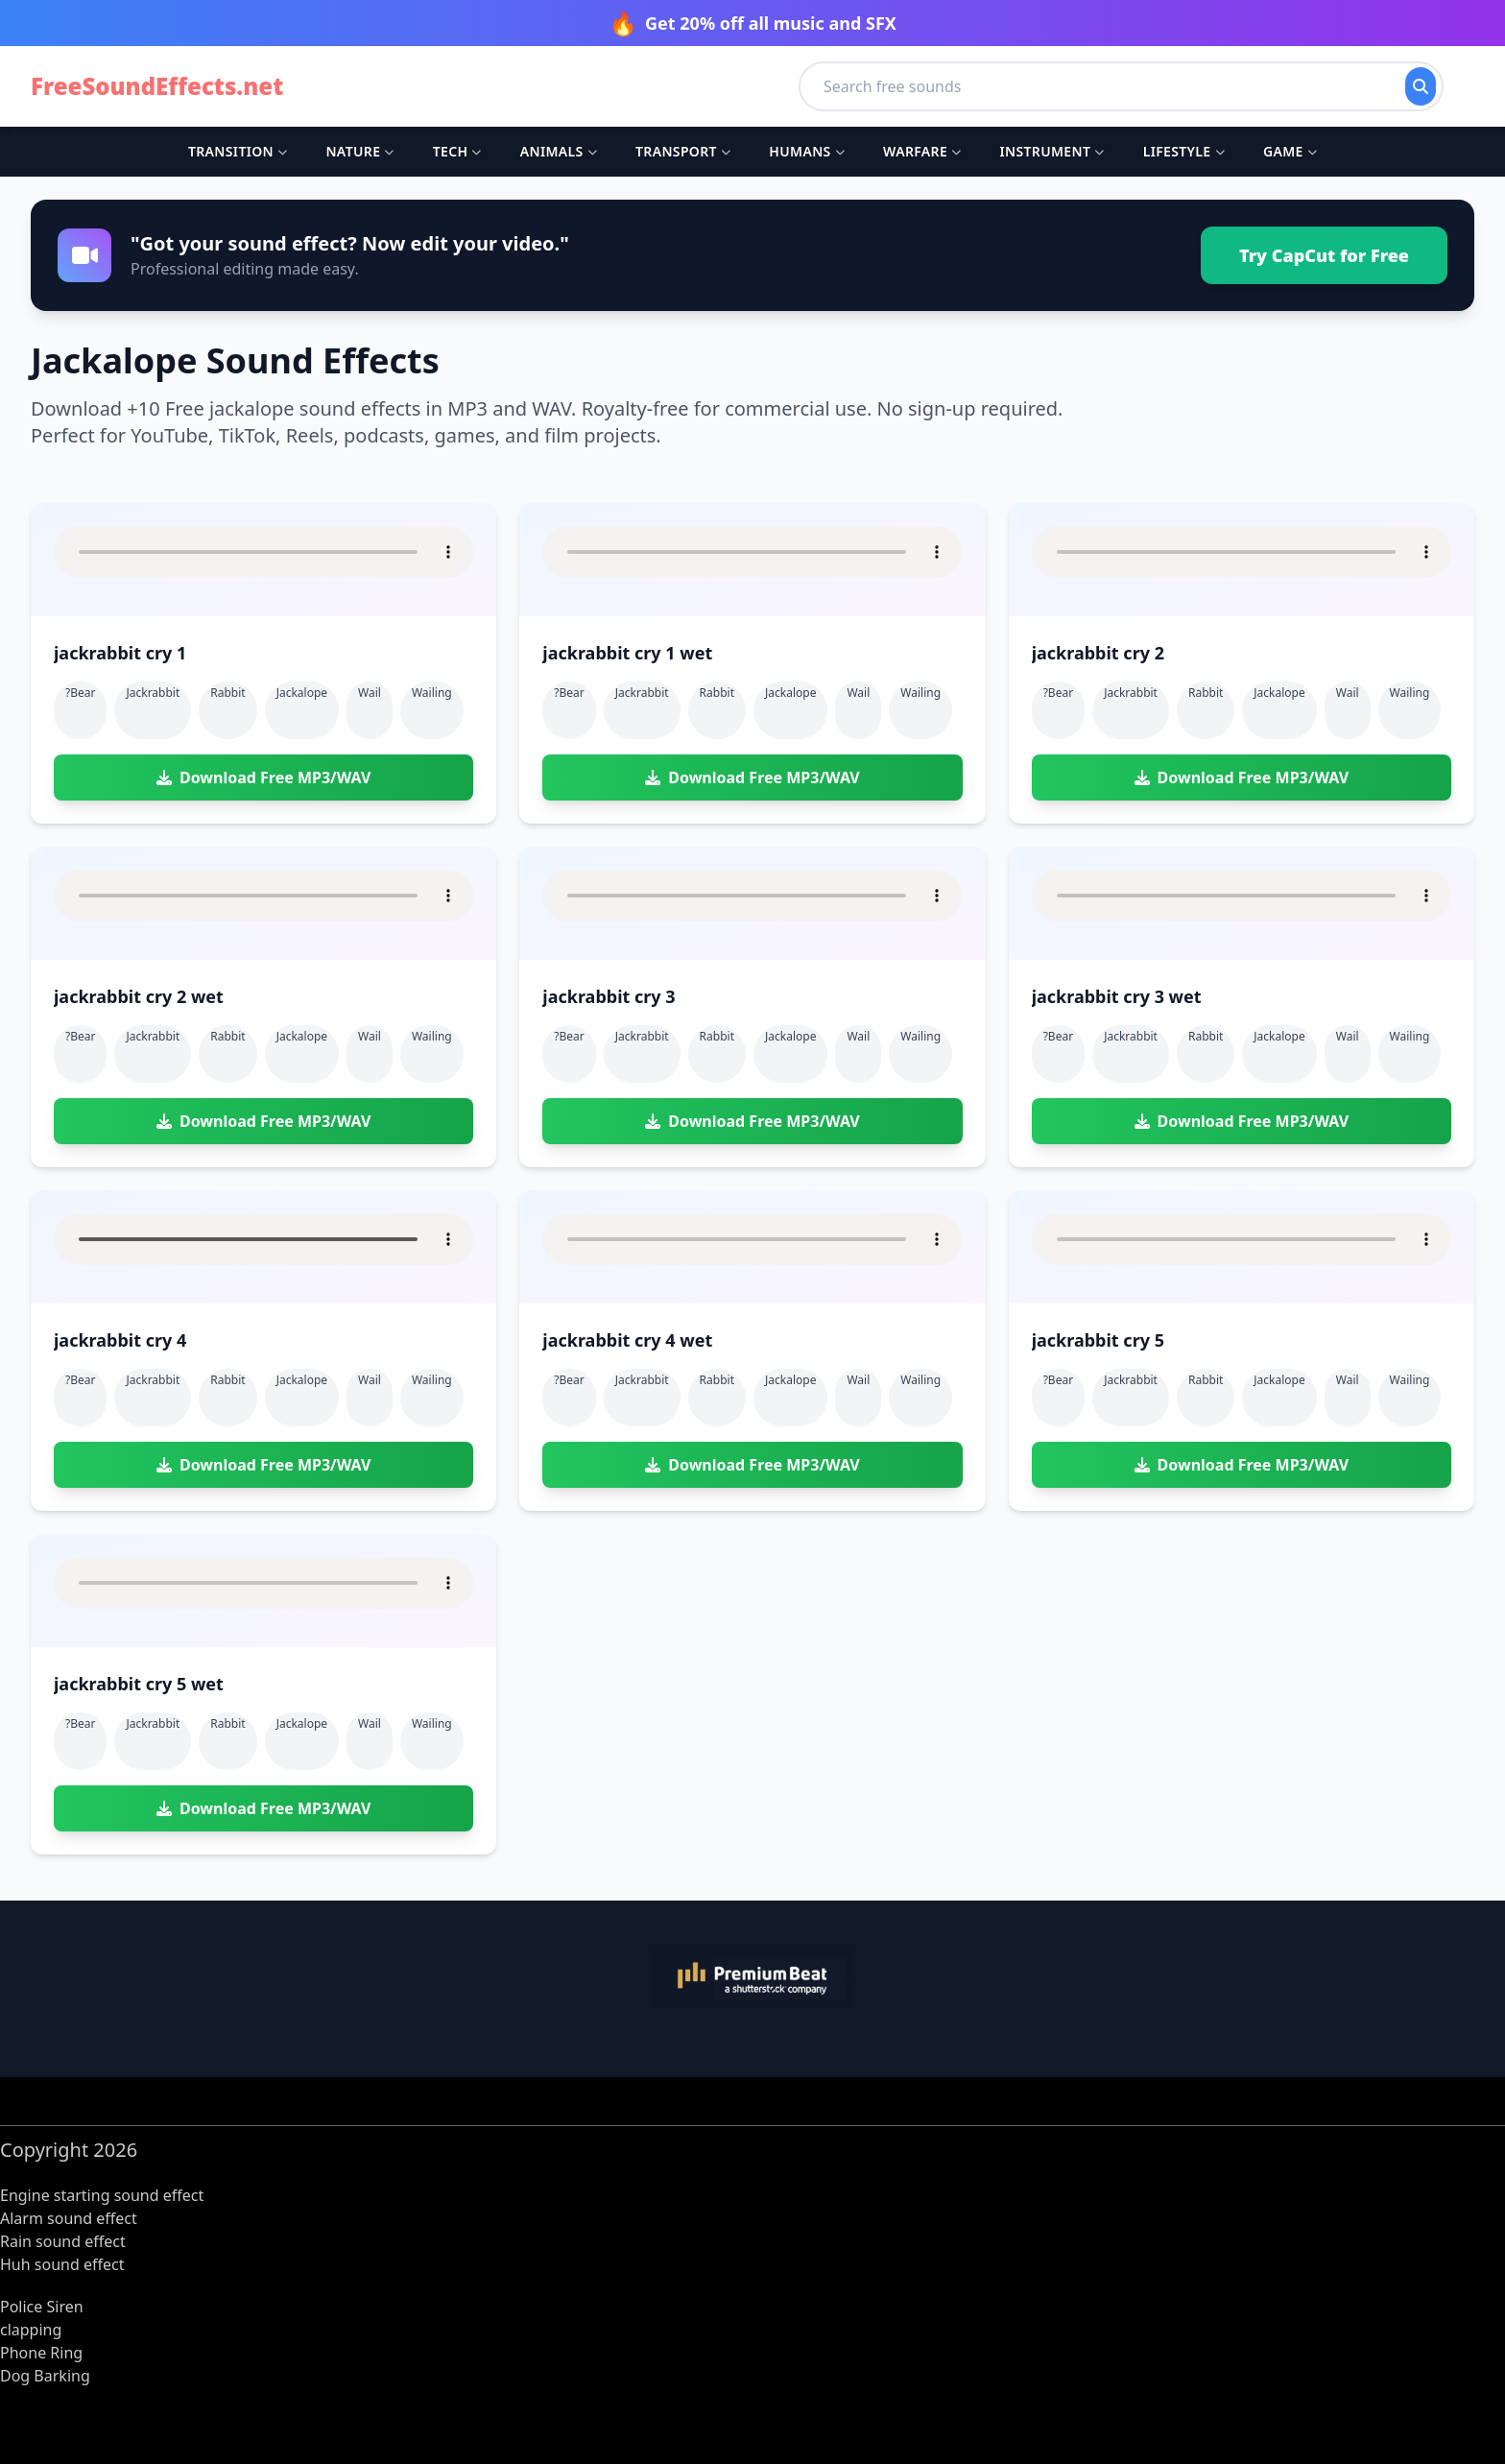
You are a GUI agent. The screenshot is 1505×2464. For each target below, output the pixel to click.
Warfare (922, 151)
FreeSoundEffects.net (157, 86)
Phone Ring (41, 2352)
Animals (558, 151)
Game (1290, 151)
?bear (80, 692)
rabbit (227, 692)
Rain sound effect (63, 2241)
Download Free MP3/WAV (263, 777)
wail (369, 692)
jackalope (301, 692)
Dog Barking (45, 2375)
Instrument (1051, 151)
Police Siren (42, 2306)
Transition (237, 151)
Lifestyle (1184, 151)
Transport (682, 151)
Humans (807, 151)
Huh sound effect (62, 2264)
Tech (457, 151)
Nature (359, 151)
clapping (30, 2329)
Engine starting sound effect (101, 2195)
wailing (432, 692)
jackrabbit (152, 692)
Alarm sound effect (68, 2218)
